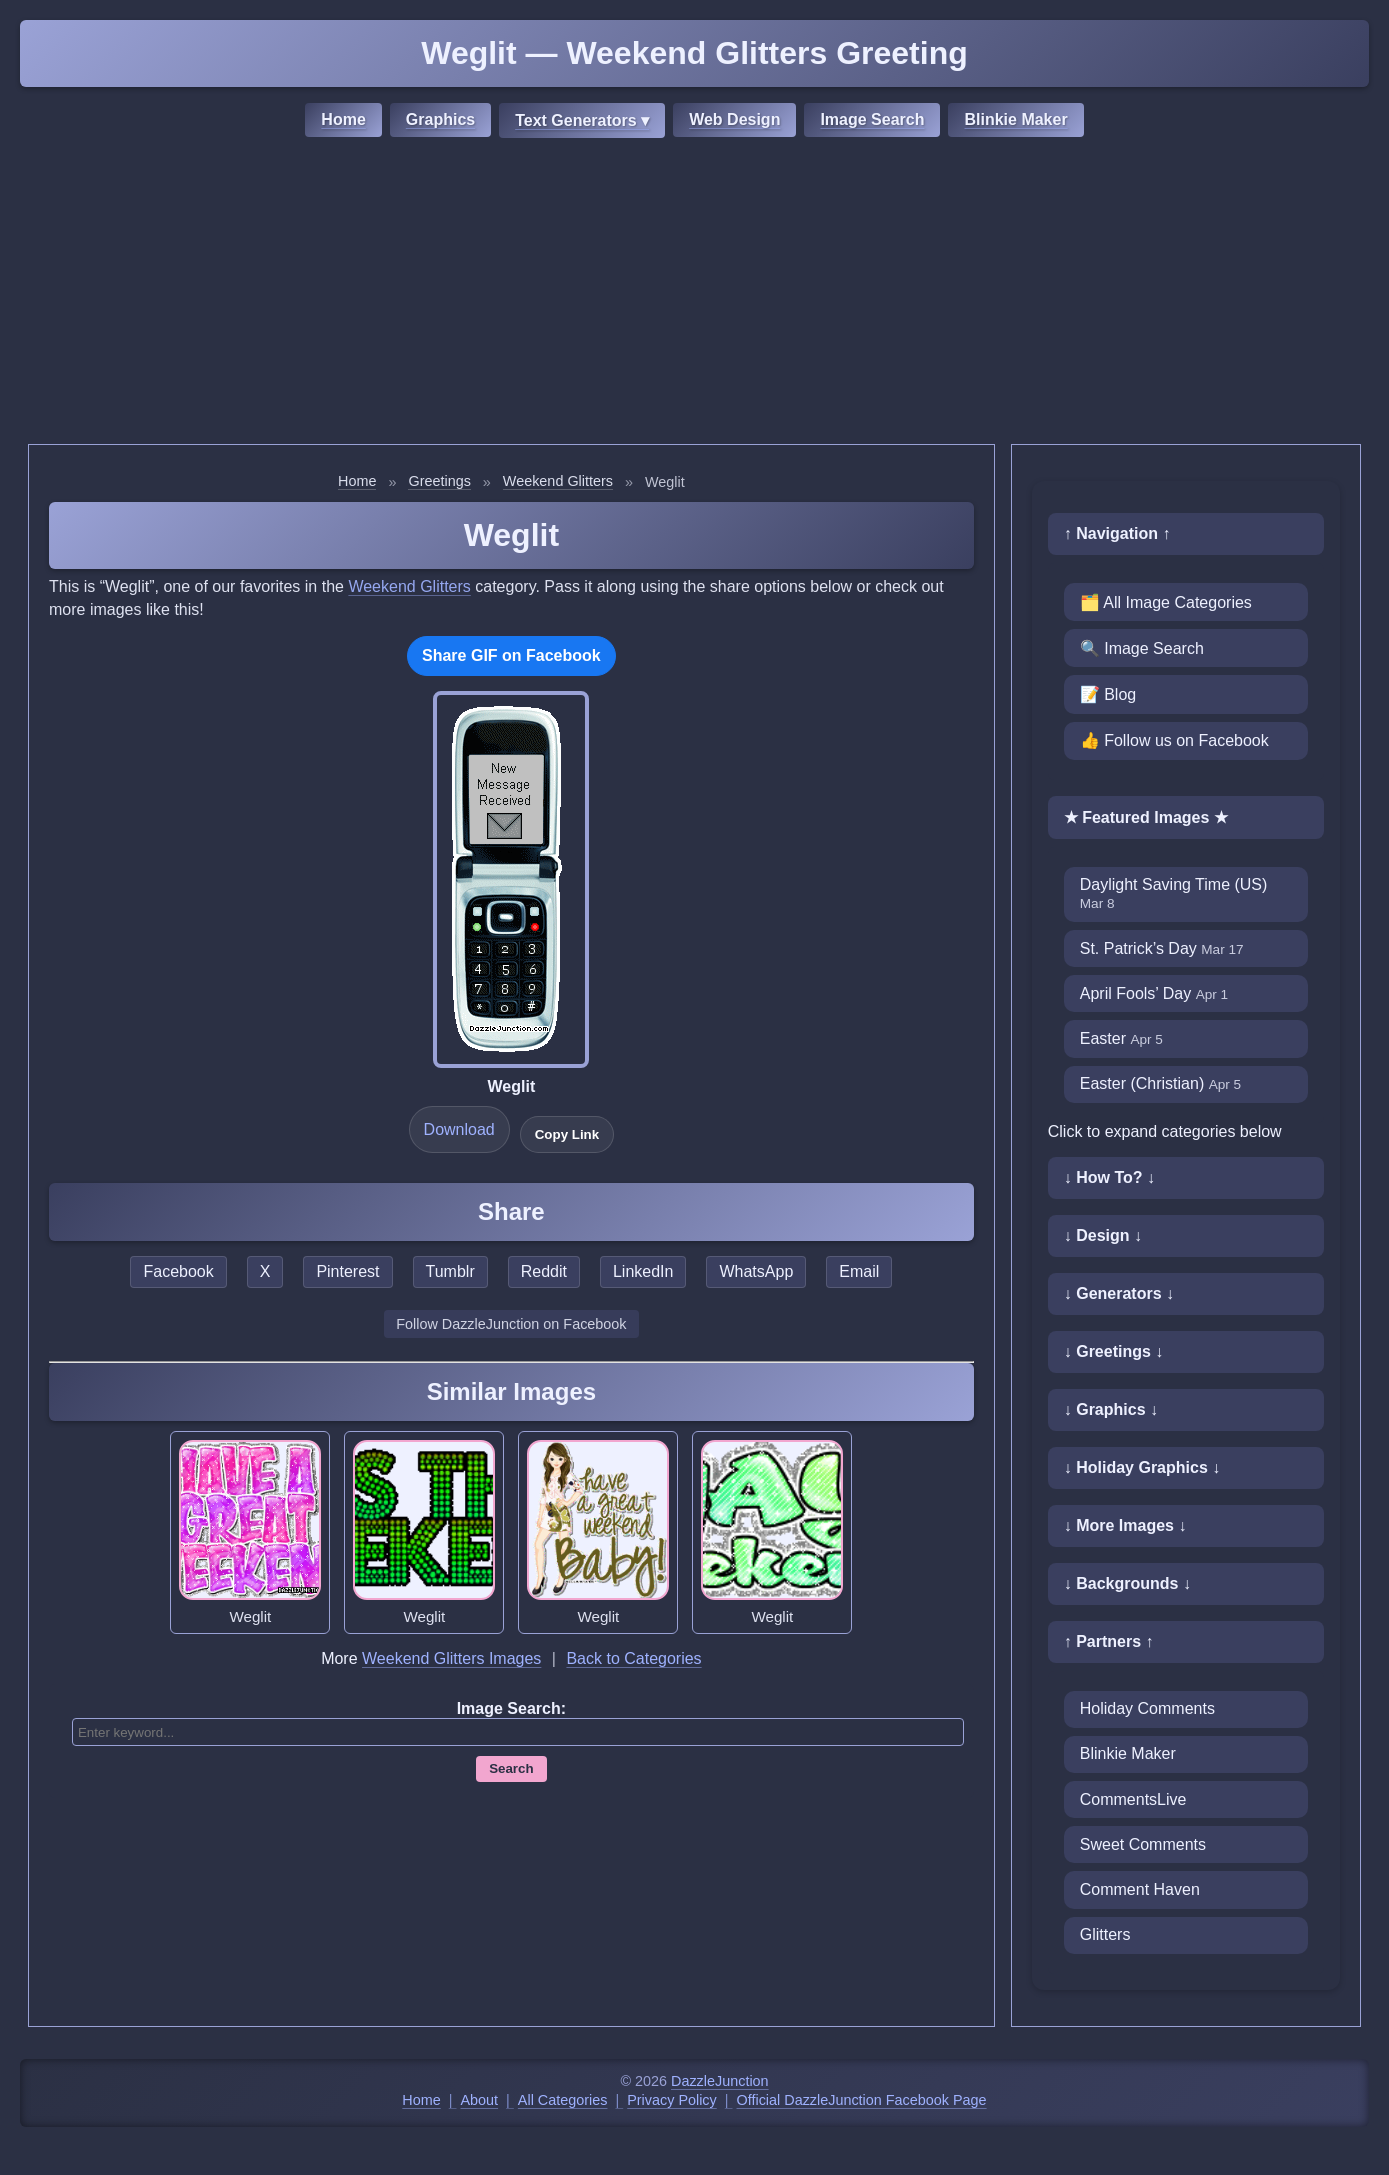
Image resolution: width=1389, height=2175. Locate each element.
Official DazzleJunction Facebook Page (862, 2100)
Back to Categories (633, 1658)
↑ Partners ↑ (1109, 1641)
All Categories (563, 2100)
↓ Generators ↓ (1119, 1293)
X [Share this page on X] (265, 1271)
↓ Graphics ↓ (1111, 1409)
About (480, 2100)
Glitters (1105, 1934)
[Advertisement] (695, 294)
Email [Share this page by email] (859, 1271)
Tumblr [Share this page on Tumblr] (450, 1271)
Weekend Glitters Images (451, 1658)
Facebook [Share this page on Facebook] (178, 1271)
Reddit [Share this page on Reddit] (544, 1271)
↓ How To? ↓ (1109, 1177)
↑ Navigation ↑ (1117, 533)
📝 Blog (1108, 694)
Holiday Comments (1147, 1708)
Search (511, 1768)
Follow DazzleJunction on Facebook (511, 1324)
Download (459, 1129)
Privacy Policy (672, 2100)
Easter (1121, 1038)
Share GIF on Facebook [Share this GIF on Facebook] (511, 655)
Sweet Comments (1143, 1844)
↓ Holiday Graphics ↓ (1142, 1467)
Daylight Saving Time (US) (1174, 893)
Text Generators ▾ (582, 120)
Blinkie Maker (1015, 119)
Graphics (440, 119)
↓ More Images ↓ (1125, 1525)
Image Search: (511, 1708)
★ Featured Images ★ (1146, 817)
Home (343, 119)
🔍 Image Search (1142, 648)
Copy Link (567, 1134)
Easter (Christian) (1160, 1083)
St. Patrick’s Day (1162, 948)
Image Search (872, 119)
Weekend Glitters (558, 481)
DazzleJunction (720, 2081)
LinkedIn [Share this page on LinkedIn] (643, 1271)
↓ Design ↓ (1103, 1235)
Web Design (734, 119)
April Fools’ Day (1154, 993)
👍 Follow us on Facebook (1174, 740)
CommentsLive (1133, 1799)
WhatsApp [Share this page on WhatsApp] (756, 1271)
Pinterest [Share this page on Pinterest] (347, 1271)
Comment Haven (1140, 1889)
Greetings (439, 481)
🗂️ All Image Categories (1166, 602)
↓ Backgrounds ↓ (1127, 1583)
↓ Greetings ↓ (1114, 1351)
